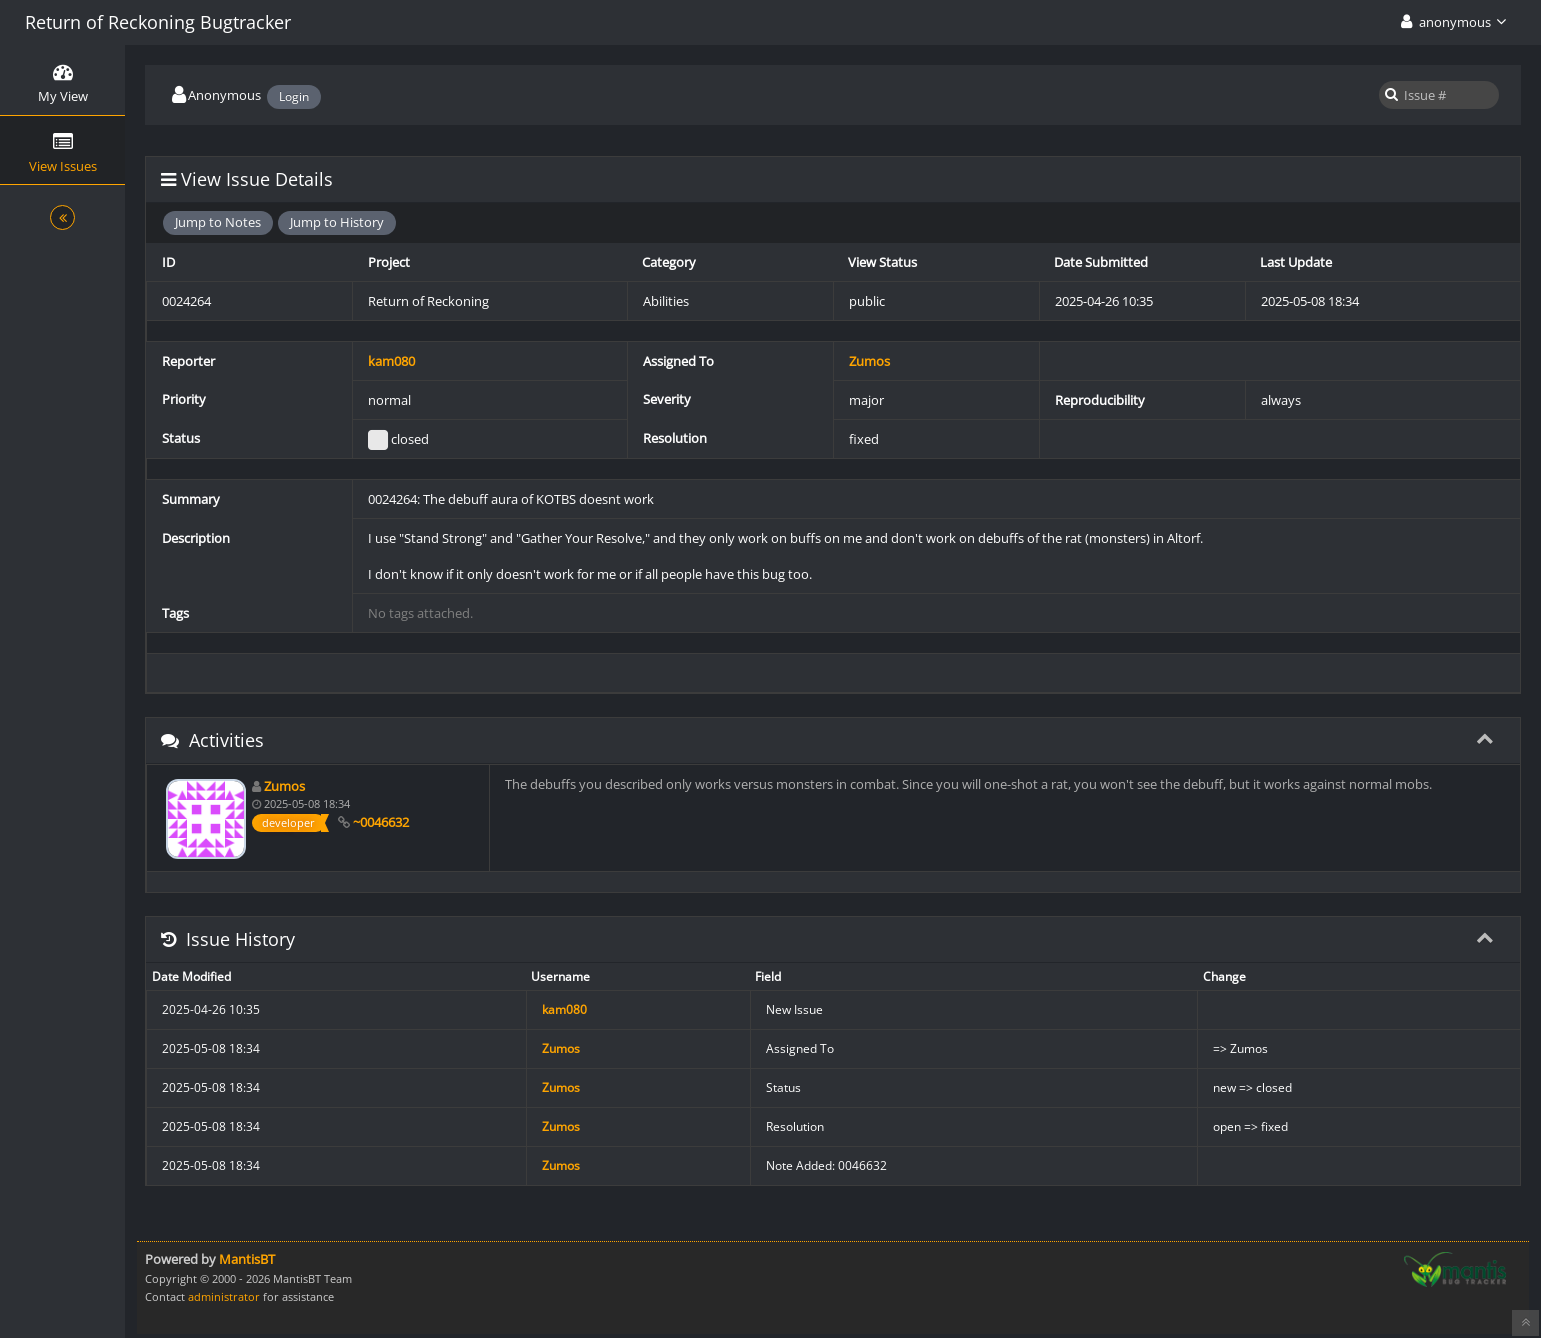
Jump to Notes (218, 222)
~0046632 (381, 822)
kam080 (391, 361)
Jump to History (337, 222)
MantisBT (247, 1259)
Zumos (869, 361)
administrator (224, 1296)
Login (294, 96)
